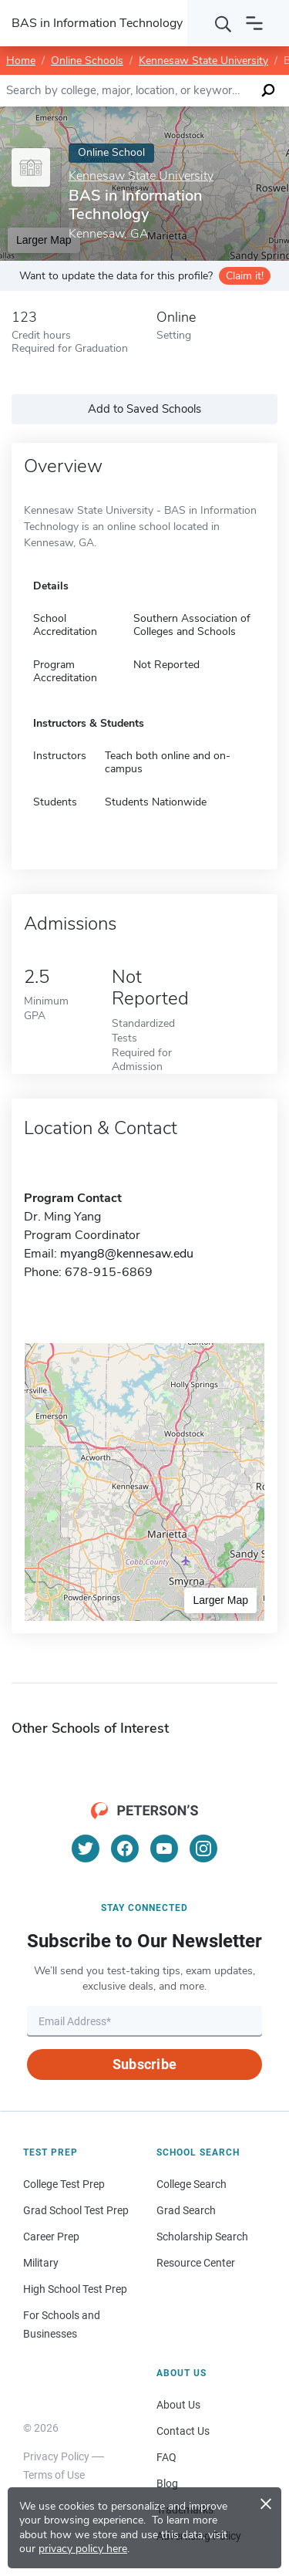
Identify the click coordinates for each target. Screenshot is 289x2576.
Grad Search (186, 2210)
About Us (178, 2405)
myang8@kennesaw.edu (126, 1253)
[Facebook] (125, 1848)
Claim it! (245, 275)
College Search (191, 2184)
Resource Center (195, 2263)
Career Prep (51, 2236)
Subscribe (144, 2064)
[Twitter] (85, 1848)
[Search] (223, 23)
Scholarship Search (202, 2236)
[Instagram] (203, 1848)
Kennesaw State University (203, 60)
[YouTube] (164, 1848)
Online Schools (87, 60)
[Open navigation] (254, 23)
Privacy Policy (56, 2456)
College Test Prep (64, 2184)
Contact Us (183, 2431)
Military (41, 2263)
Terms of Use (54, 2475)
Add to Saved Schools (144, 409)
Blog (167, 2483)
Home (20, 60)
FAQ (166, 2457)
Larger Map (220, 1600)
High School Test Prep (75, 2289)
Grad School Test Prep (76, 2210)
